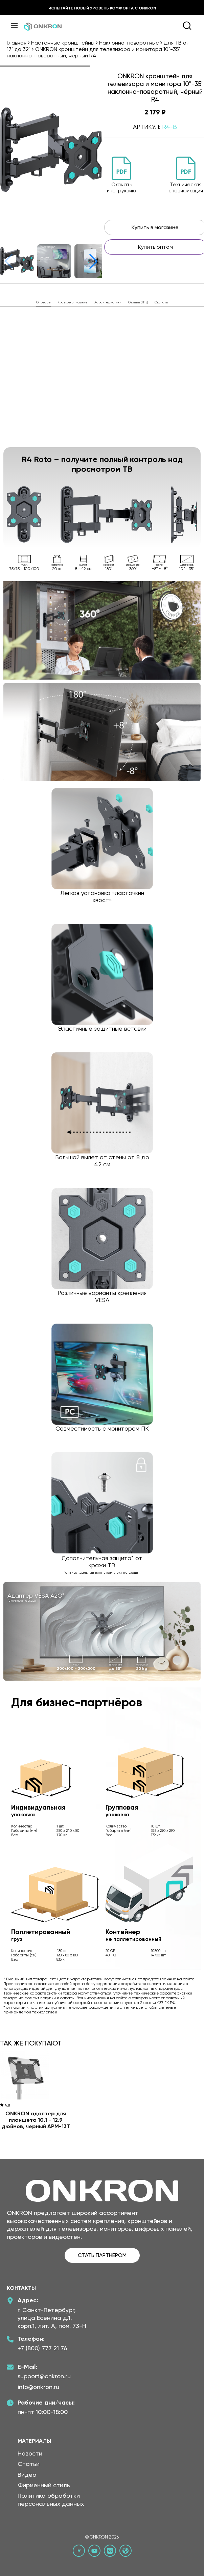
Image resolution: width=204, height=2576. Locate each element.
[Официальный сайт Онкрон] (125, 2551)
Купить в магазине (155, 227)
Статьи (29, 2463)
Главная (16, 42)
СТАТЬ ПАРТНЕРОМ (102, 2255)
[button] (93, 261)
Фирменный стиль (44, 2485)
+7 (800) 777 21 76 (42, 2348)
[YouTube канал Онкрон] (94, 2551)
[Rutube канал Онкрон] (79, 2551)
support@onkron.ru (44, 2376)
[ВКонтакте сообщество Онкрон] (110, 2551)
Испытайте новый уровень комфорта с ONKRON (102, 8)
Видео (27, 2474)
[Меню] (14, 25)
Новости (30, 2453)
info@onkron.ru (38, 2386)
